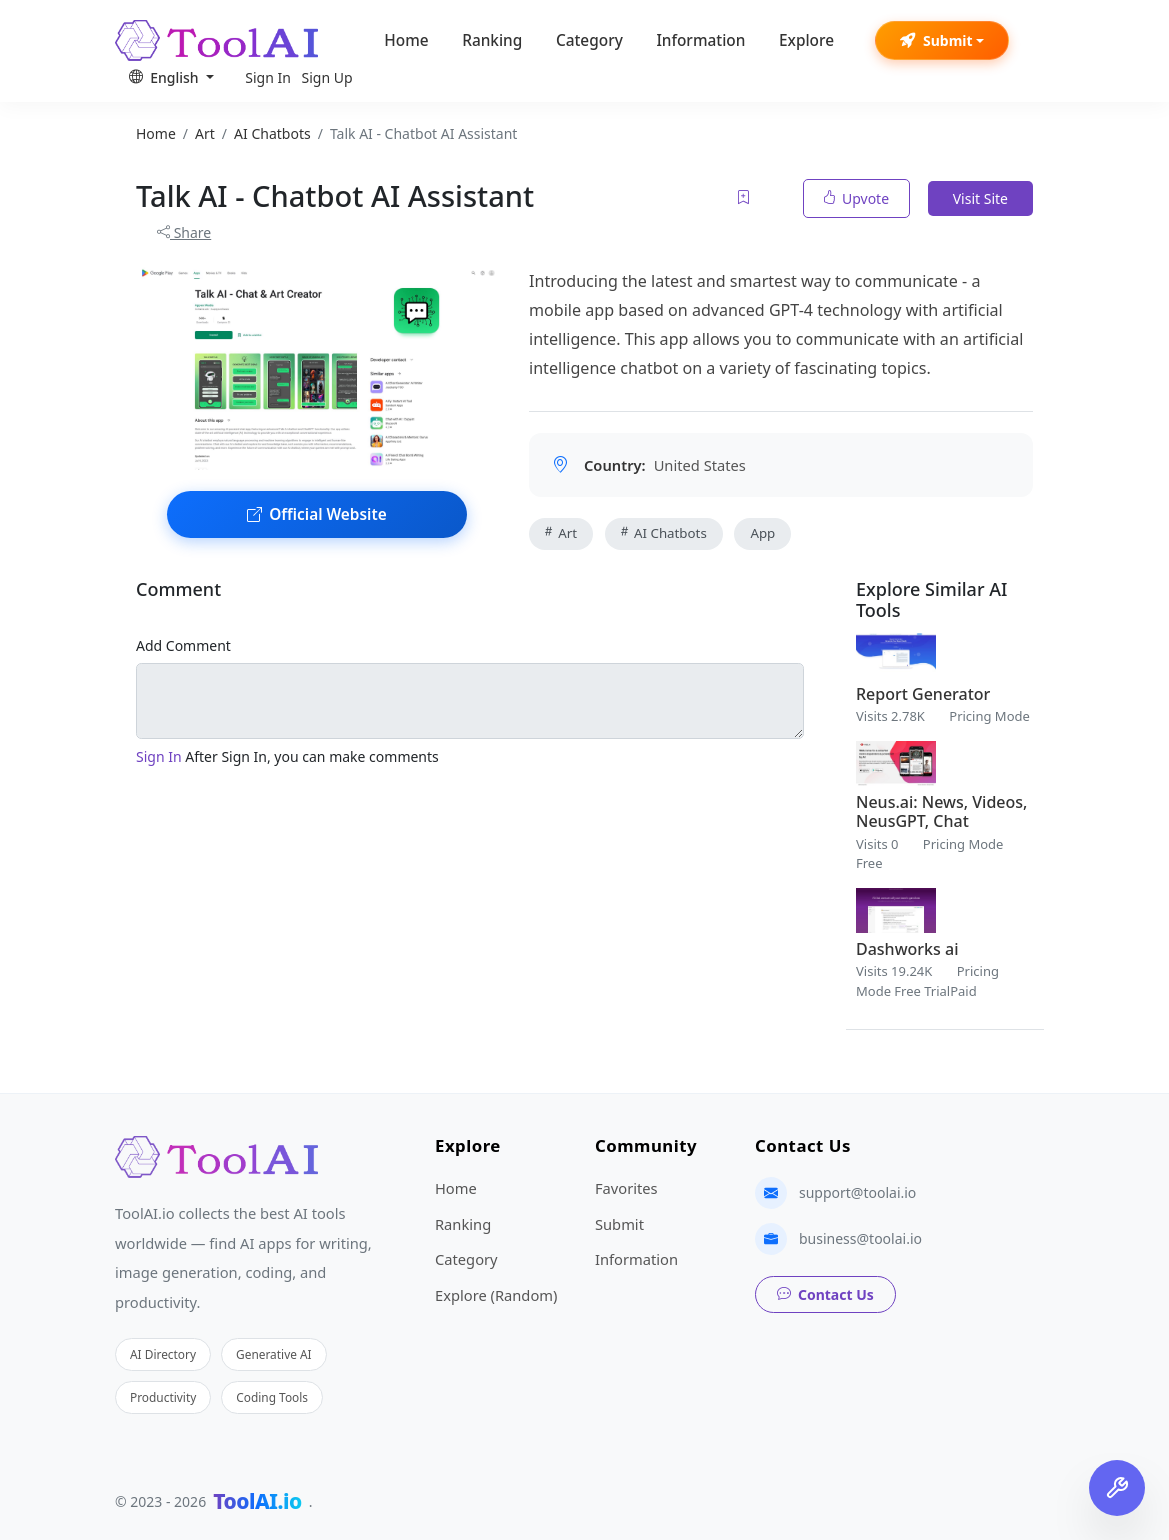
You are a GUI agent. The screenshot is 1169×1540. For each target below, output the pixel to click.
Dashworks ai (907, 949)
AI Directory (163, 1354)
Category (589, 40)
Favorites (626, 1188)
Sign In (268, 77)
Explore (806, 40)
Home (406, 40)
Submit (936, 40)
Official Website (317, 514)
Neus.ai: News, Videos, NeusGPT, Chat (941, 811)
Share (184, 232)
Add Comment (183, 645)
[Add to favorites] (745, 198)
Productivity (163, 1397)
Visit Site (980, 198)
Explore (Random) (496, 1295)
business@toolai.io (860, 1238)
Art (561, 533)
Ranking (492, 40)
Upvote (856, 198)
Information (700, 40)
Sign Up (327, 77)
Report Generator (923, 694)
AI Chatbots (664, 533)
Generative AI (274, 1354)
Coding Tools (272, 1397)
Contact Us (825, 1294)
